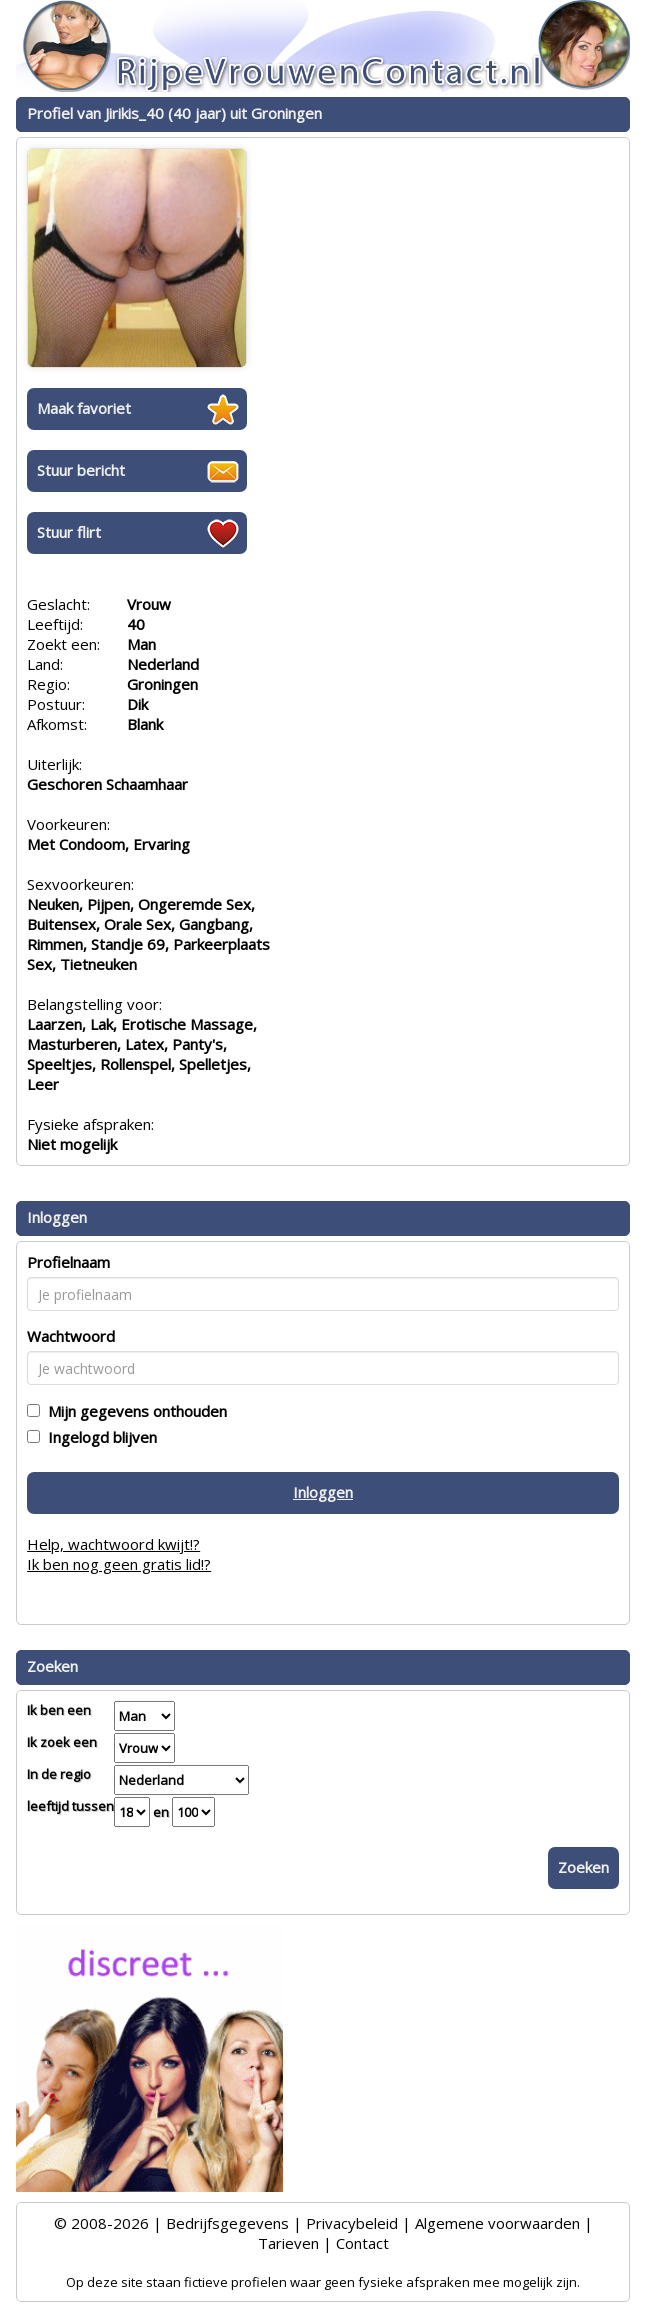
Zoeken (583, 1867)
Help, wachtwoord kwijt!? (113, 1544)
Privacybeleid (352, 2223)
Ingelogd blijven (98, 1437)
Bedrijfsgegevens (227, 2223)
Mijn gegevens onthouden (133, 1411)
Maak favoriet (84, 408)
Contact (362, 2243)
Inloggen (323, 1492)
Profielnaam (68, 1262)
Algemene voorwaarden (497, 2223)
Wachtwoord (71, 1336)
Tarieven (288, 2243)
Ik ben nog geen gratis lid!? (119, 1564)
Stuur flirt (69, 532)
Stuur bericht (81, 470)
